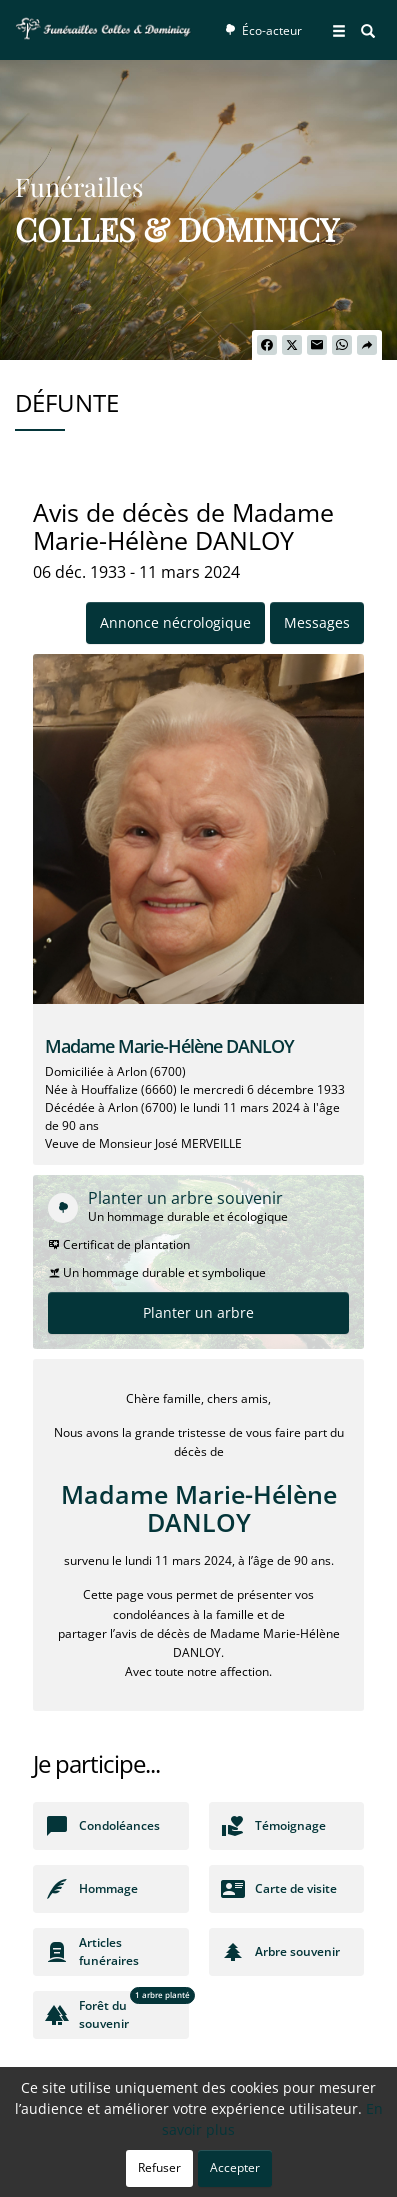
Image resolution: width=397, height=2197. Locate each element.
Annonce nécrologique (175, 622)
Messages (317, 622)
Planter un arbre (198, 1312)
